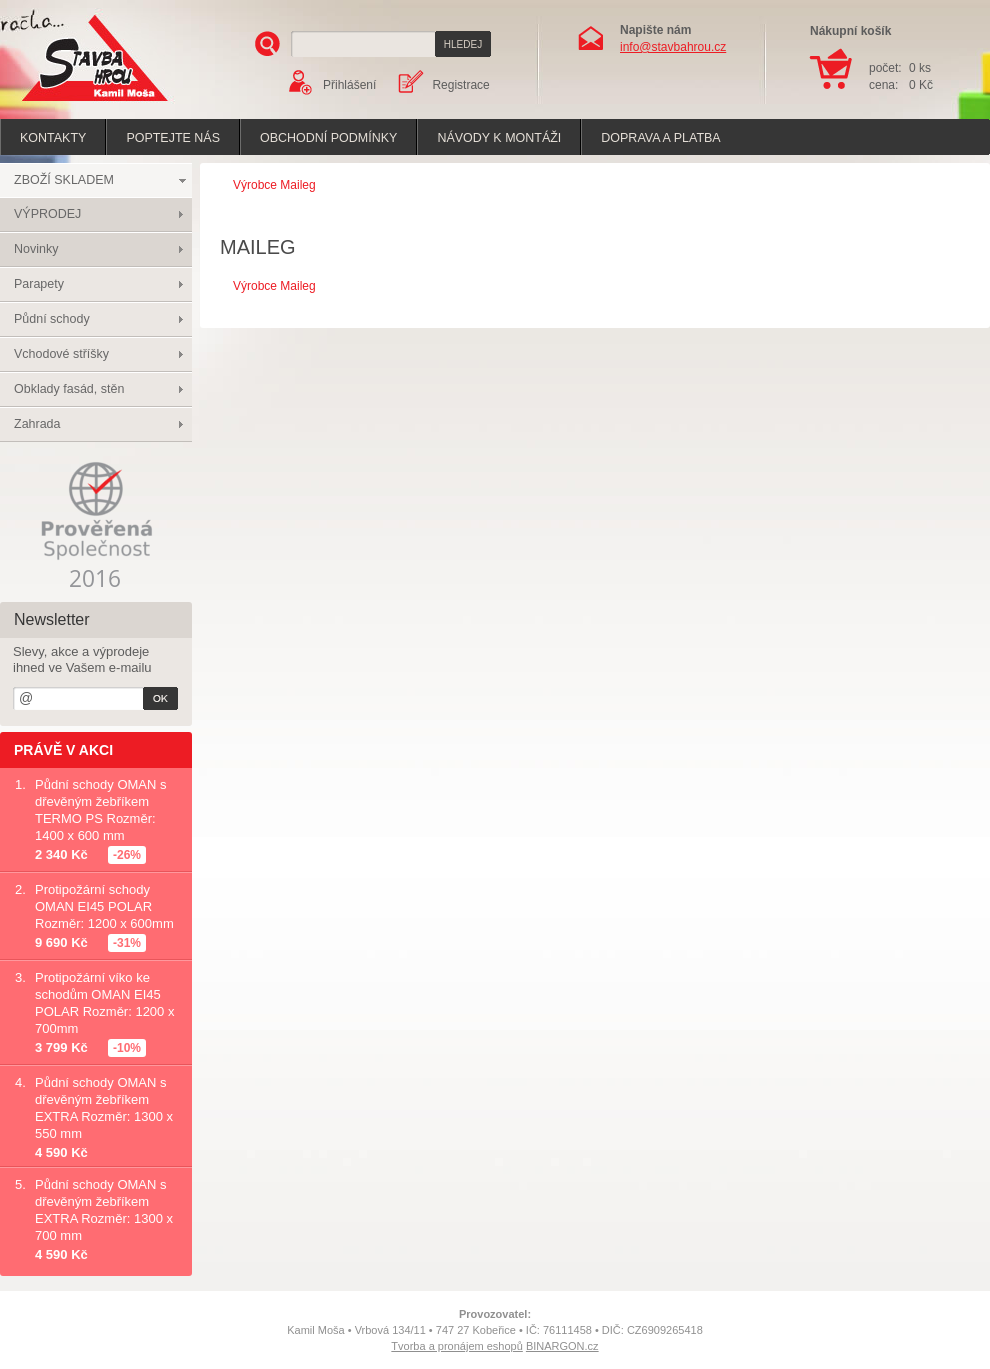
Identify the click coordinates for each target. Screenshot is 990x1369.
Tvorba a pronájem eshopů (456, 1346)
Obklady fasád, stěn (69, 389)
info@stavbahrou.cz (673, 47)
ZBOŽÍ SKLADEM (64, 180)
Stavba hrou (64, 103)
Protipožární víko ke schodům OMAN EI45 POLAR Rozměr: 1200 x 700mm (104, 1003)
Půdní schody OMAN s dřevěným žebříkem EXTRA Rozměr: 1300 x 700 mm (104, 1210)
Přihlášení (349, 85)
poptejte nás (173, 138)
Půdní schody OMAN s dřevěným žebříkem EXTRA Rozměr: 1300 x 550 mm (104, 1108)
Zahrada (37, 424)
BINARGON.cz (562, 1346)
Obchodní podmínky (328, 138)
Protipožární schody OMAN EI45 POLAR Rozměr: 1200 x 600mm (104, 906)
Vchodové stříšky (61, 354)
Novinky (36, 249)
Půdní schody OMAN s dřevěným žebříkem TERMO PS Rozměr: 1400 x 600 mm (101, 810)
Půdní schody (52, 319)
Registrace (460, 85)
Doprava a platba (660, 138)
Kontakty (53, 138)
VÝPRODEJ (47, 214)
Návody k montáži (499, 138)
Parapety (39, 284)
